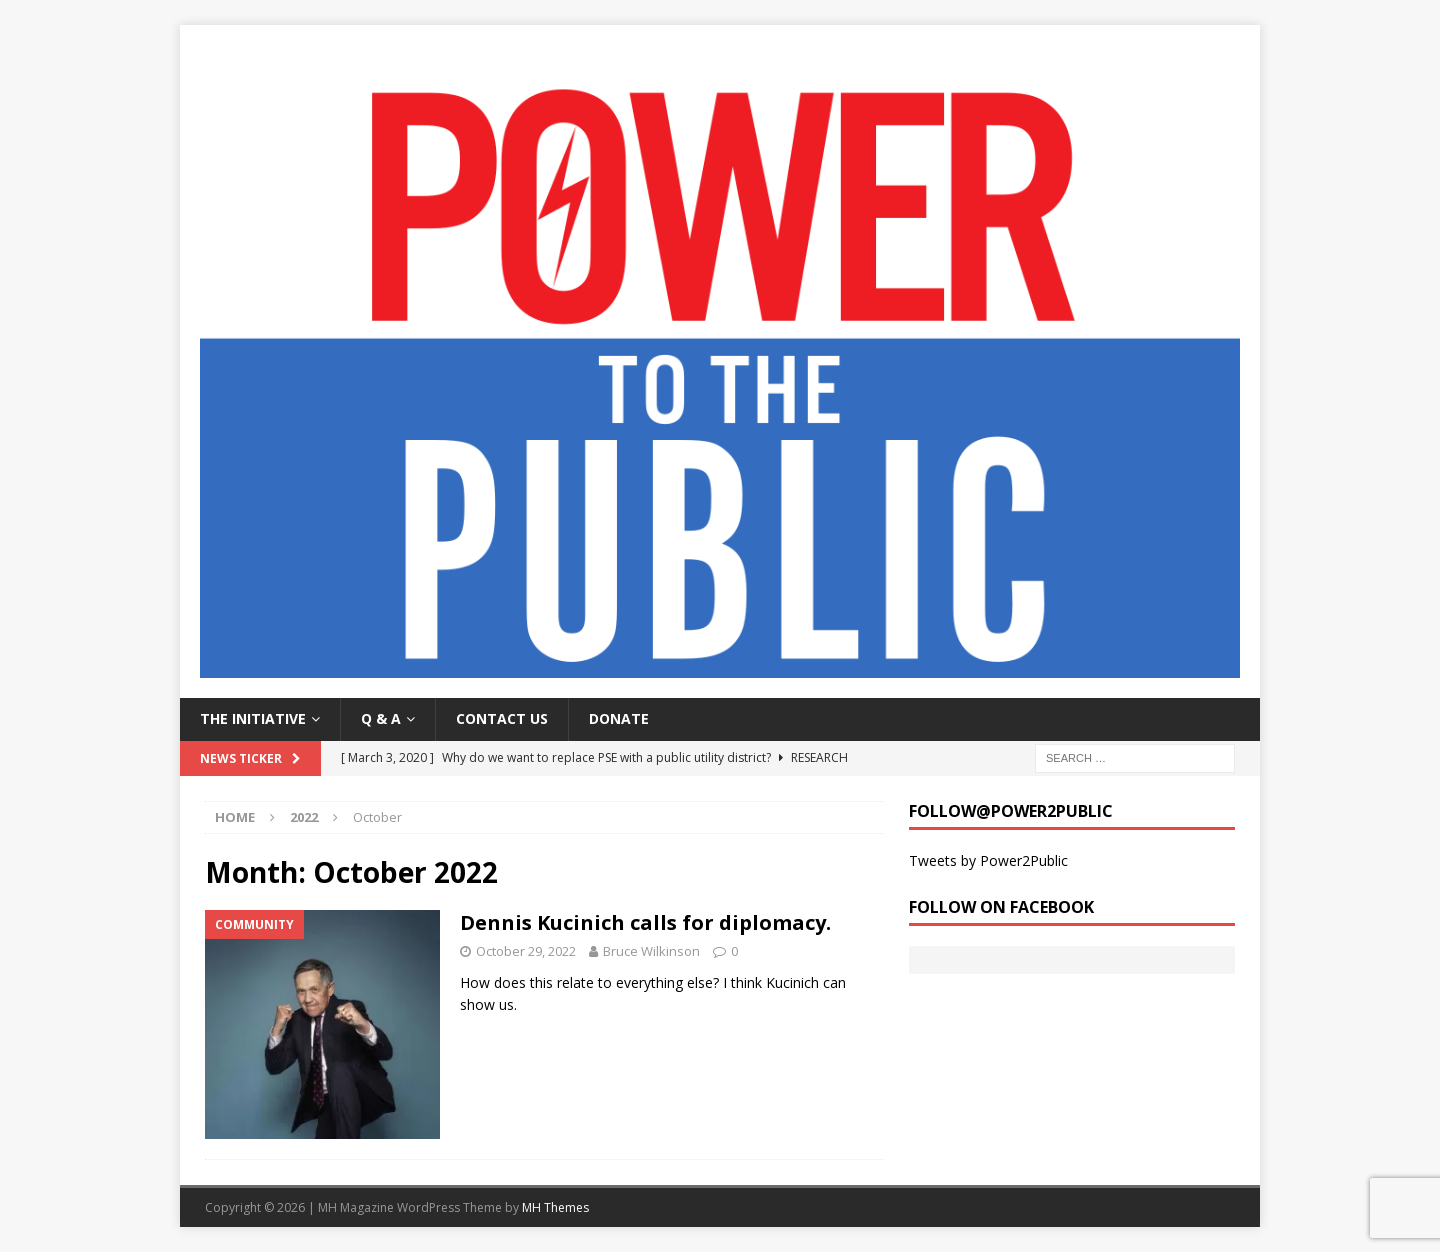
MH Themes (555, 1207)
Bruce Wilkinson (651, 951)
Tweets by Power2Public (988, 860)
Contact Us (502, 718)
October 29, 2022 (526, 951)
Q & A (381, 718)
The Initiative (253, 718)
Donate (619, 718)
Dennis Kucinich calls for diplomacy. (645, 922)
